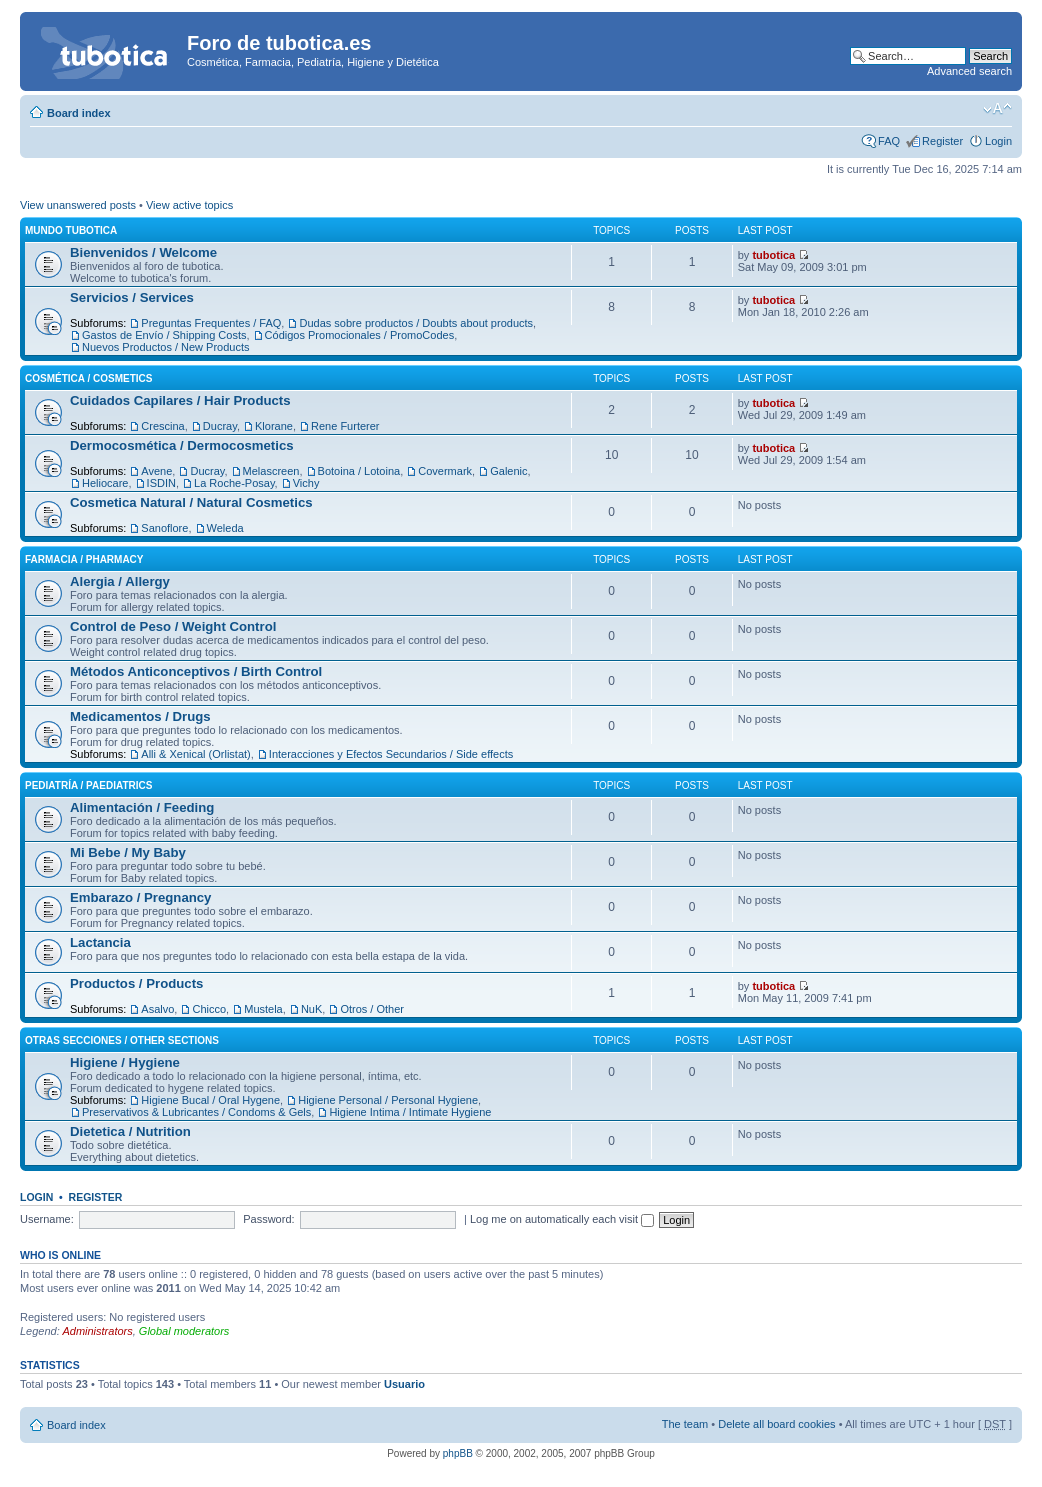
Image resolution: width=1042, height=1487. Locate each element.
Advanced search (969, 71)
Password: (268, 1219)
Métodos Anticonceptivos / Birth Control (196, 671)
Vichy (306, 483)
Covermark (445, 471)
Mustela (263, 1009)
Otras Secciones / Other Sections (122, 1040)
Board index (79, 113)
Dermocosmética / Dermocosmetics (182, 445)
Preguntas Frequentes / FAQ (211, 323)
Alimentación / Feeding (142, 807)
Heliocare (105, 483)
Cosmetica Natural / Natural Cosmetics (191, 502)
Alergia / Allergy (120, 581)
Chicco (209, 1009)
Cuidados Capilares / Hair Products (180, 400)
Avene (156, 471)
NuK (311, 1009)
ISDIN (161, 483)
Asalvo (157, 1009)
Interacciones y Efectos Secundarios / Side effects (391, 754)
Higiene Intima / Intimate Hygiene (410, 1112)
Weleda (225, 528)
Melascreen (271, 471)
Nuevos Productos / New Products (166, 347)
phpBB (458, 1453)
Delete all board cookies (776, 1424)
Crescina (162, 426)
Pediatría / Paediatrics (88, 785)
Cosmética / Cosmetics (88, 378)
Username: (47, 1219)
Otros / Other (372, 1009)
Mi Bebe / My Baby (128, 852)
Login (998, 141)
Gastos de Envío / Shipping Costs (164, 335)
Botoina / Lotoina (359, 471)
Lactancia (100, 942)
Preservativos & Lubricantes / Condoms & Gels (196, 1112)
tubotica (773, 255)
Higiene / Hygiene (125, 1062)
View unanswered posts (78, 205)
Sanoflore (164, 528)
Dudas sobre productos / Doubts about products (416, 323)
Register (942, 141)
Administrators (97, 1331)
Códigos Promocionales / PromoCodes (360, 335)
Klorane (274, 426)
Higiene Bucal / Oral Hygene (210, 1100)
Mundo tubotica (71, 230)
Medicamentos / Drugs (140, 716)
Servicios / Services (132, 297)
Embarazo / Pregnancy (140, 897)
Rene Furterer (345, 426)
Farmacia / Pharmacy (84, 559)
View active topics (189, 205)
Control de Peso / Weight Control (173, 626)
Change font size (997, 109)
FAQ (889, 141)
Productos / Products (136, 983)
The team (685, 1424)
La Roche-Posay (234, 483)
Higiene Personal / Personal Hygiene (388, 1100)
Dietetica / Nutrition (130, 1131)
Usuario (404, 1384)
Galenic (508, 471)
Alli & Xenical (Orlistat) (195, 754)
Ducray (220, 426)
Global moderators (184, 1331)
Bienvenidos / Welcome (143, 252)
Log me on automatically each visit (562, 1219)
